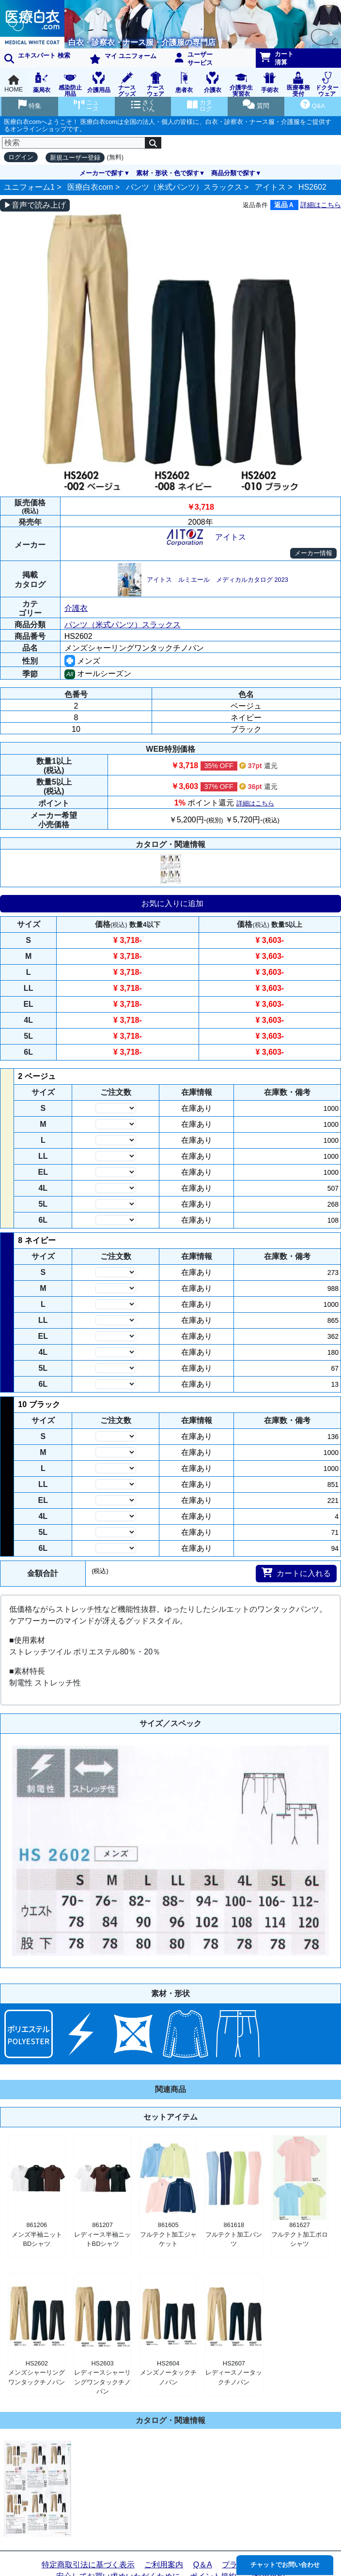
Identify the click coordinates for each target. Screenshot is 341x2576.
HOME (13, 84)
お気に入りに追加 (172, 903)
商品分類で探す (233, 173)
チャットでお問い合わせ (285, 2566)
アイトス (270, 187)
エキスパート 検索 (37, 57)
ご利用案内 (163, 2565)
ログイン (20, 157)
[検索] (73, 143)
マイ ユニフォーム (123, 58)
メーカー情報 (313, 553)
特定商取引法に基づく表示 (88, 2565)
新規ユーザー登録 (75, 157)
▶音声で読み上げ (35, 205)
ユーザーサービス (194, 58)
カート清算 (277, 58)
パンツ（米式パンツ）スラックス (184, 187)
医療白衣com (90, 187)
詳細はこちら (320, 205)
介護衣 (76, 608)
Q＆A (202, 2565)
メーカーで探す (101, 173)
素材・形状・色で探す (167, 173)
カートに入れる (296, 1572)
